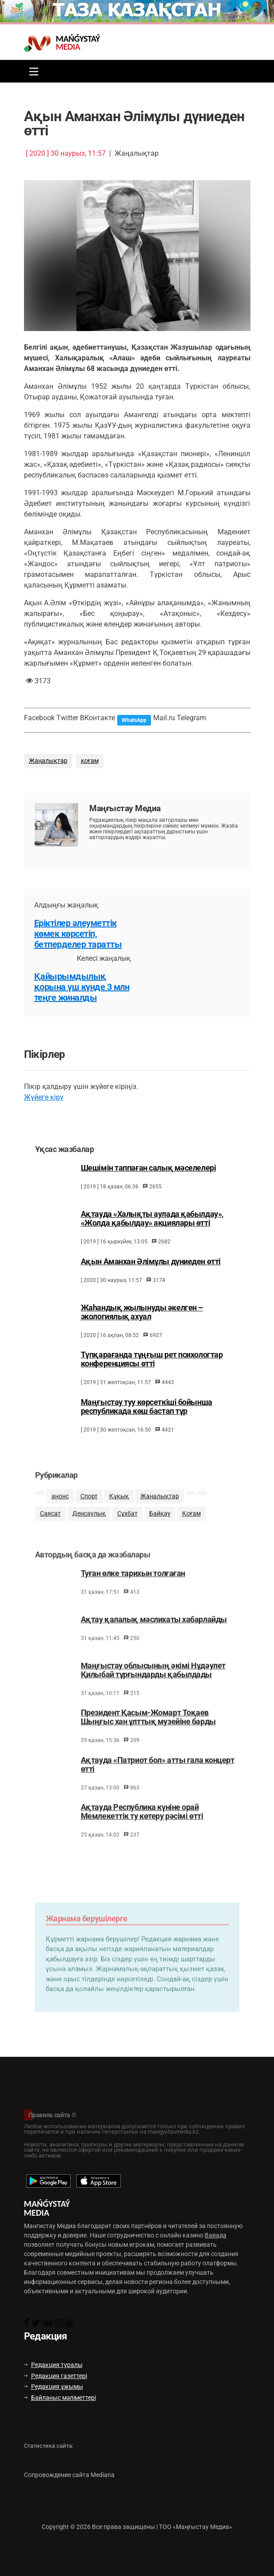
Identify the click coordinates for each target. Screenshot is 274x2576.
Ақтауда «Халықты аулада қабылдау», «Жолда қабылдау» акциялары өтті (152, 1229)
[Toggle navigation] (31, 71)
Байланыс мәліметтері (60, 2397)
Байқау (160, 1526)
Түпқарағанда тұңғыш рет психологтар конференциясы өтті (152, 1370)
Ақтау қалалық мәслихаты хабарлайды (154, 1634)
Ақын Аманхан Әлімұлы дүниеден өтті (151, 1271)
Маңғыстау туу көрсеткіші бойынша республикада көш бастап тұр (146, 1417)
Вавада (215, 2235)
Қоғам (191, 1526)
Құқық (119, 1509)
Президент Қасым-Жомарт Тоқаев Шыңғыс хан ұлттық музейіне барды (148, 1733)
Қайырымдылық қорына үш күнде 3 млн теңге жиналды (82, 987)
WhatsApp (134, 720)
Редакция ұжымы (53, 2386)
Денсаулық (89, 1526)
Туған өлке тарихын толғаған (133, 1588)
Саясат (50, 1526)
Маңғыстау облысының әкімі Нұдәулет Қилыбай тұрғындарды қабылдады (153, 1685)
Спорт (89, 1509)
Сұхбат (127, 1526)
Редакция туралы (53, 2364)
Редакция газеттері (55, 2375)
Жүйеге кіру (44, 1097)
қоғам (90, 761)
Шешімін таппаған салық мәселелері (148, 1178)
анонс (60, 1509)
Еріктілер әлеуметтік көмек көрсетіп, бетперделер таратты (78, 934)
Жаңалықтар (48, 761)
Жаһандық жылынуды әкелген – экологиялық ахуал (142, 1322)
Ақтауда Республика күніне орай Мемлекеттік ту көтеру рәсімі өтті (142, 1827)
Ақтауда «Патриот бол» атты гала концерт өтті (157, 1780)
